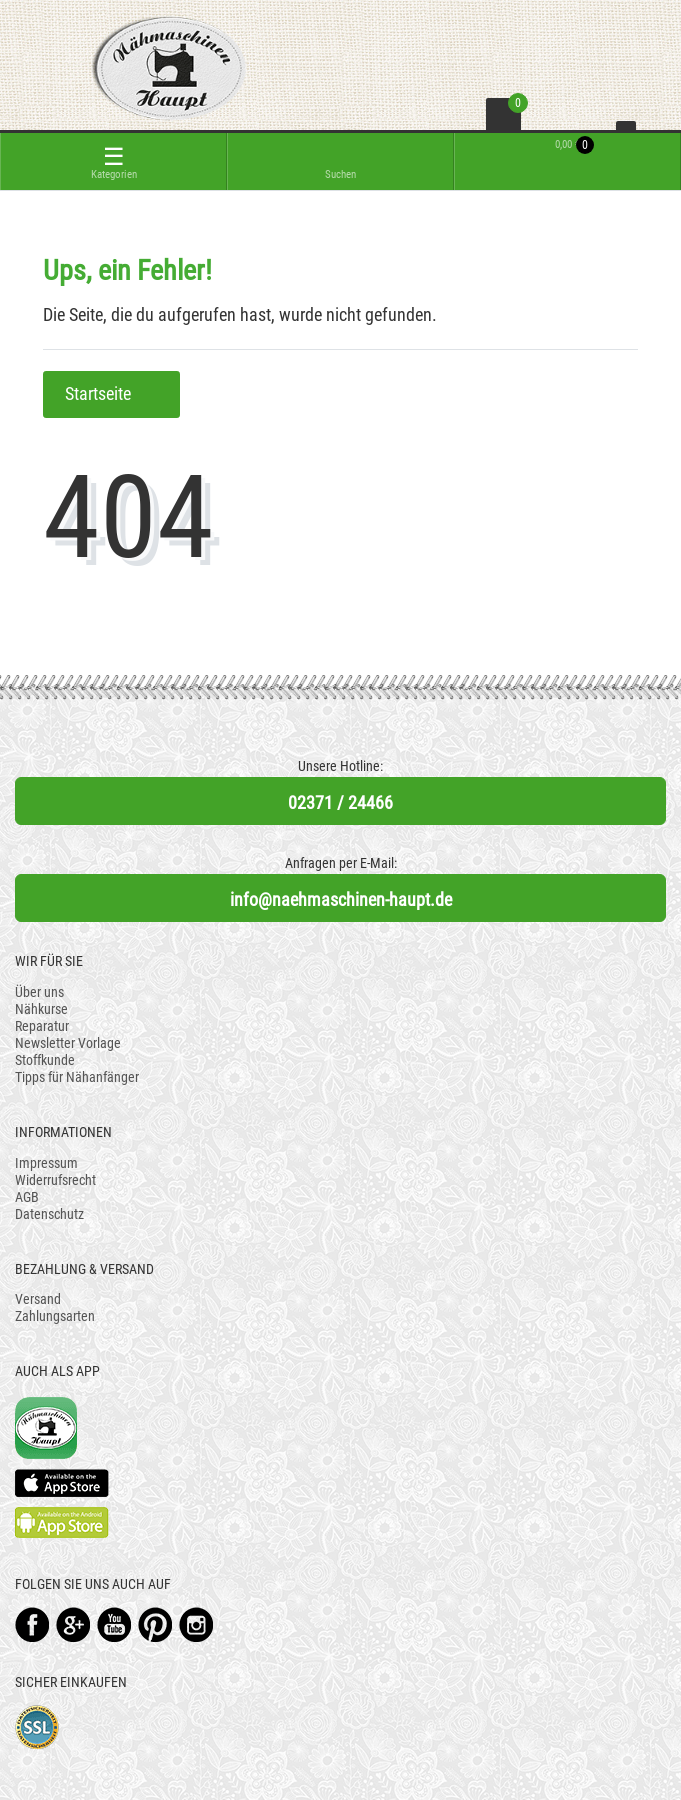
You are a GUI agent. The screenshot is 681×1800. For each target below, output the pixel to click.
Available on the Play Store (62, 1522)
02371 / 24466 (340, 802)
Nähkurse (41, 1009)
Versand (38, 1299)
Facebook (32, 1624)
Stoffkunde (45, 1060)
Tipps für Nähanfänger (77, 1077)
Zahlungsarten (55, 1316)
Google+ (73, 1624)
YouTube (114, 1624)
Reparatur (42, 1026)
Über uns (39, 992)
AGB (27, 1197)
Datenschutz (49, 1214)
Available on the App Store (62, 1483)
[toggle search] (340, 161)
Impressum (46, 1163)
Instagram (196, 1624)
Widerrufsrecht (55, 1180)
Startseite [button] (111, 394)
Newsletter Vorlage (68, 1043)
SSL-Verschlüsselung (37, 1727)
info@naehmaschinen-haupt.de (341, 899)
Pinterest (155, 1624)
